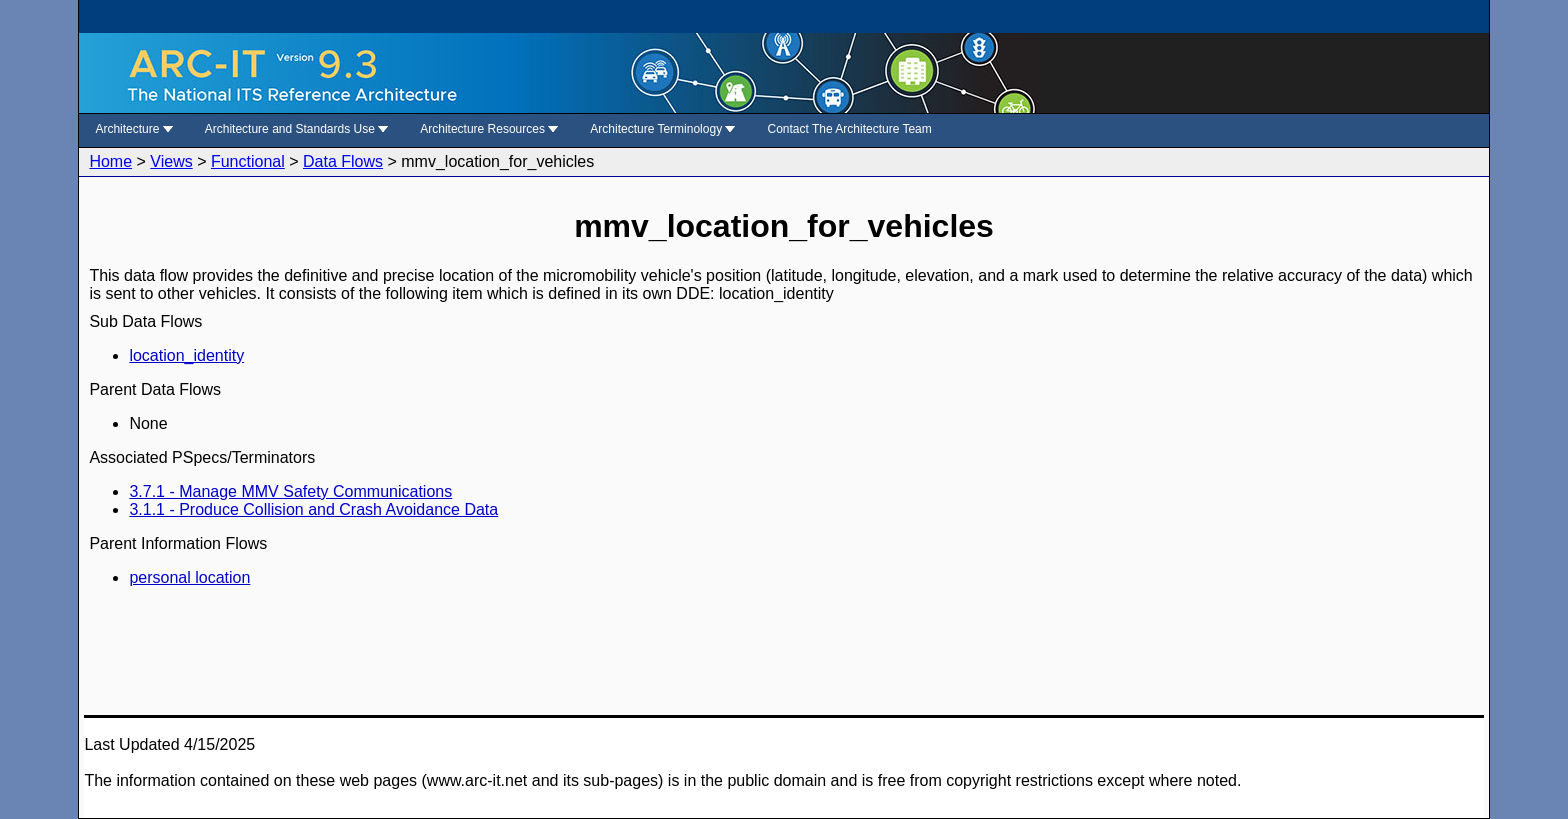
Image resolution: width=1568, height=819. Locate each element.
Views (171, 161)
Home (110, 161)
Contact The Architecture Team (849, 129)
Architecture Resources (489, 129)
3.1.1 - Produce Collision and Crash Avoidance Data (313, 509)
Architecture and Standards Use (296, 129)
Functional (248, 161)
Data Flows (343, 161)
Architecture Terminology (662, 129)
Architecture (133, 129)
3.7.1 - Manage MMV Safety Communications (290, 491)
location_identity (186, 355)
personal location (189, 577)
